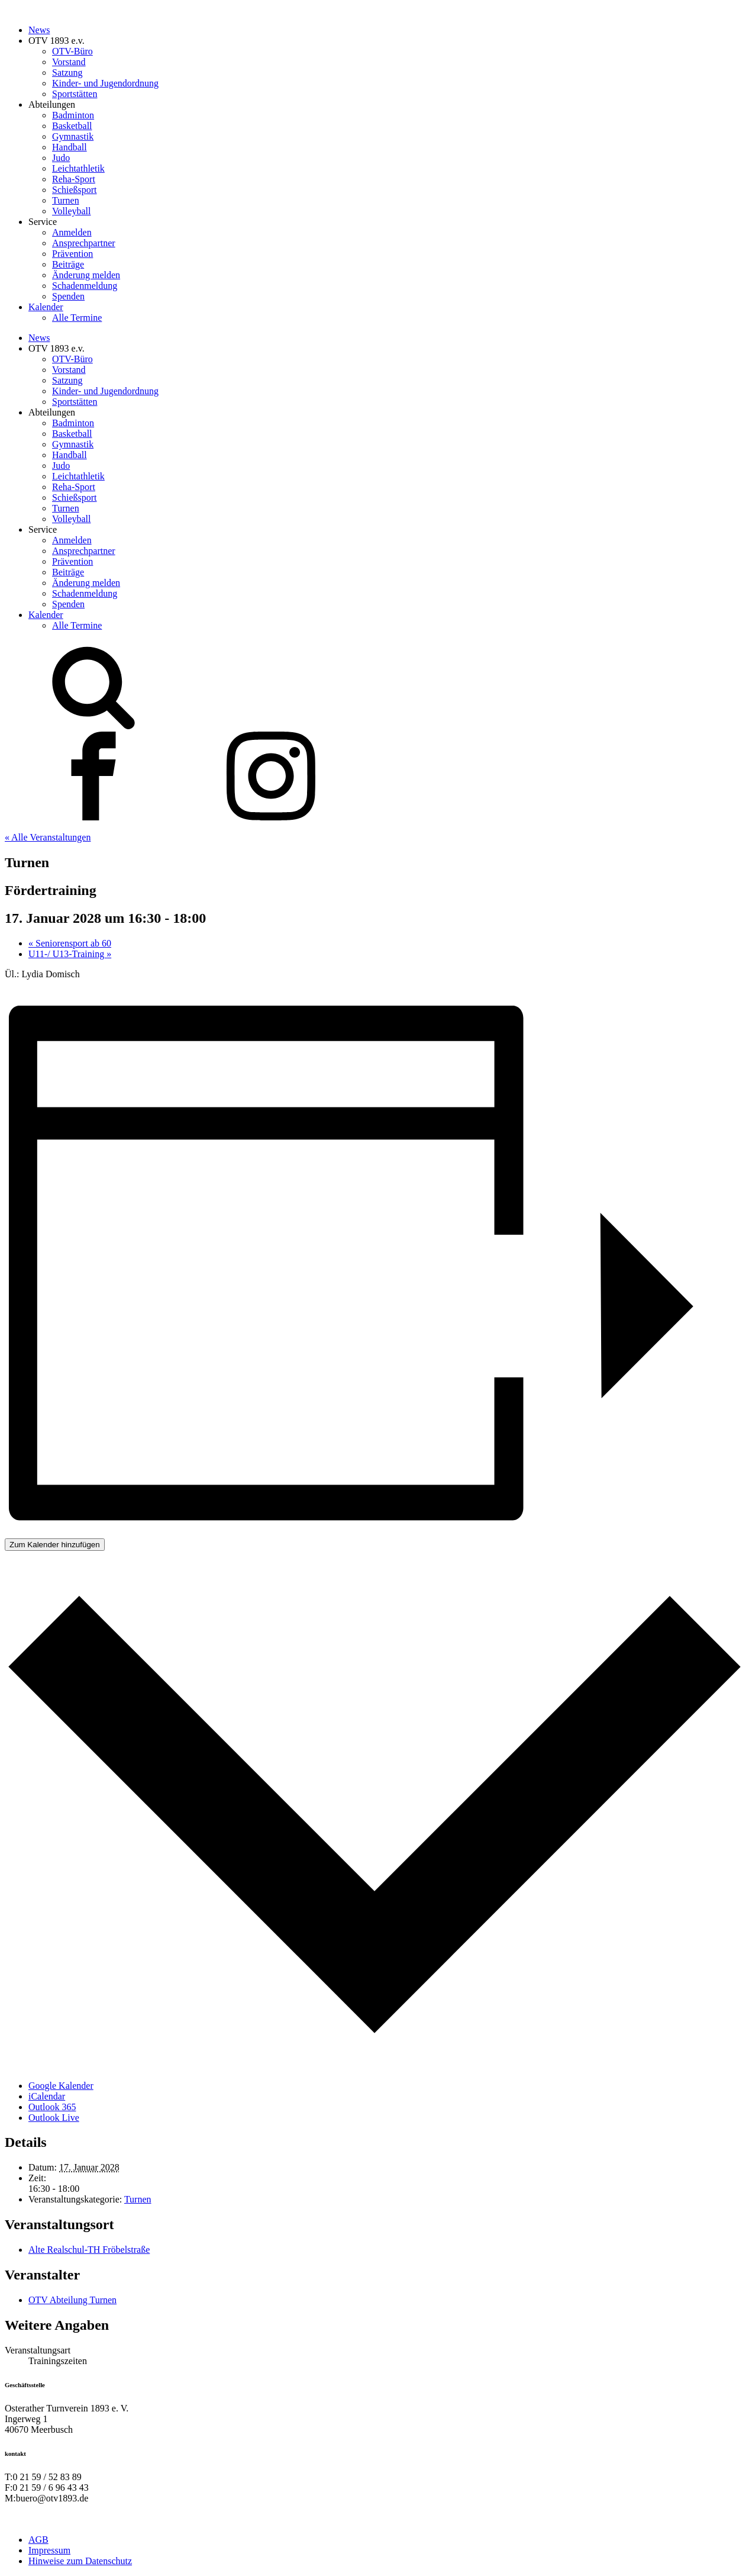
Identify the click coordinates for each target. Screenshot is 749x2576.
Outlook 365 (52, 2107)
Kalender (45, 307)
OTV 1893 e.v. (56, 41)
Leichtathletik (78, 168)
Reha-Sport (73, 179)
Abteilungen (51, 104)
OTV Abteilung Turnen (72, 2300)
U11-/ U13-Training (69, 954)
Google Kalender (60, 2086)
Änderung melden (86, 275)
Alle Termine (77, 318)
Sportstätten (74, 94)
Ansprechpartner (83, 243)
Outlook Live (53, 2118)
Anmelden (72, 232)
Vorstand (69, 62)
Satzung (67, 72)
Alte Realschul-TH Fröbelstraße (89, 2250)
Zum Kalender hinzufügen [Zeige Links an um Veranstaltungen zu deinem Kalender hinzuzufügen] (54, 1544)
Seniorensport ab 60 (69, 943)
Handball (69, 147)
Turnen (65, 200)
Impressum (49, 2550)
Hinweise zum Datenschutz (80, 2561)
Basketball (72, 126)
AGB (38, 2540)
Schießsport (74, 190)
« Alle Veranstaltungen (48, 837)
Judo (61, 158)
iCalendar (46, 2096)
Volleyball (71, 211)
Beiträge (68, 264)
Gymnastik (72, 136)
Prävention (72, 254)
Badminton (73, 115)
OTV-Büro (72, 51)
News (39, 30)
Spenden (68, 296)
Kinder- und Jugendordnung (105, 83)
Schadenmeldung (84, 286)
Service (42, 222)
